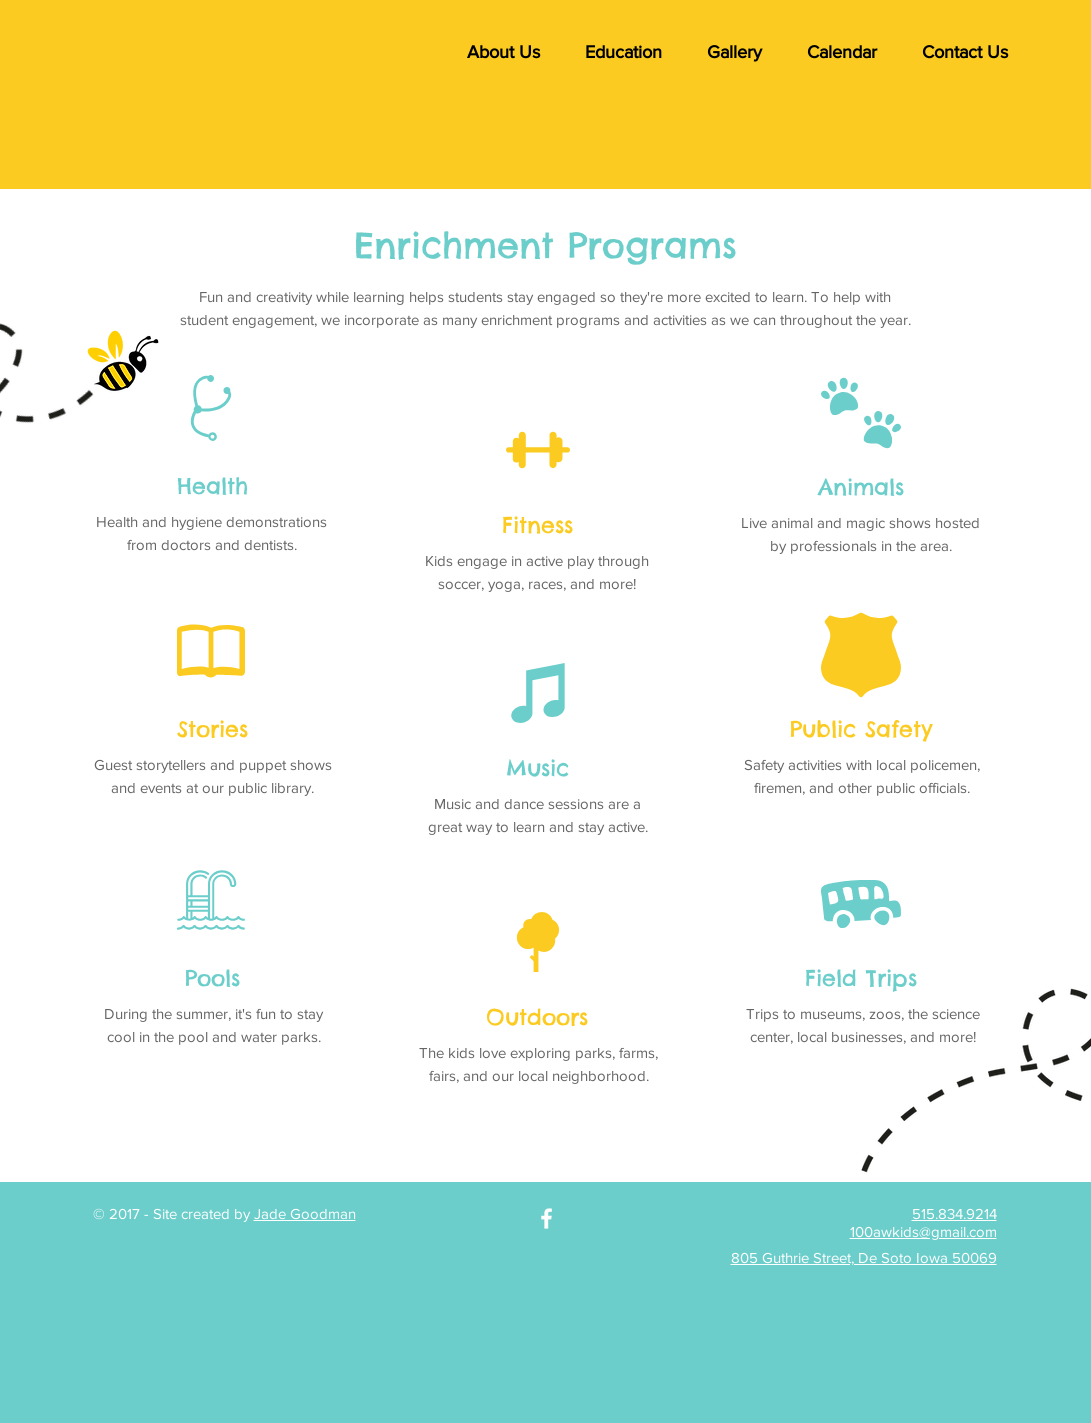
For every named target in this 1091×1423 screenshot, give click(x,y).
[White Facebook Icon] (546, 1218)
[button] (504, 52)
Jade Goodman (305, 1213)
